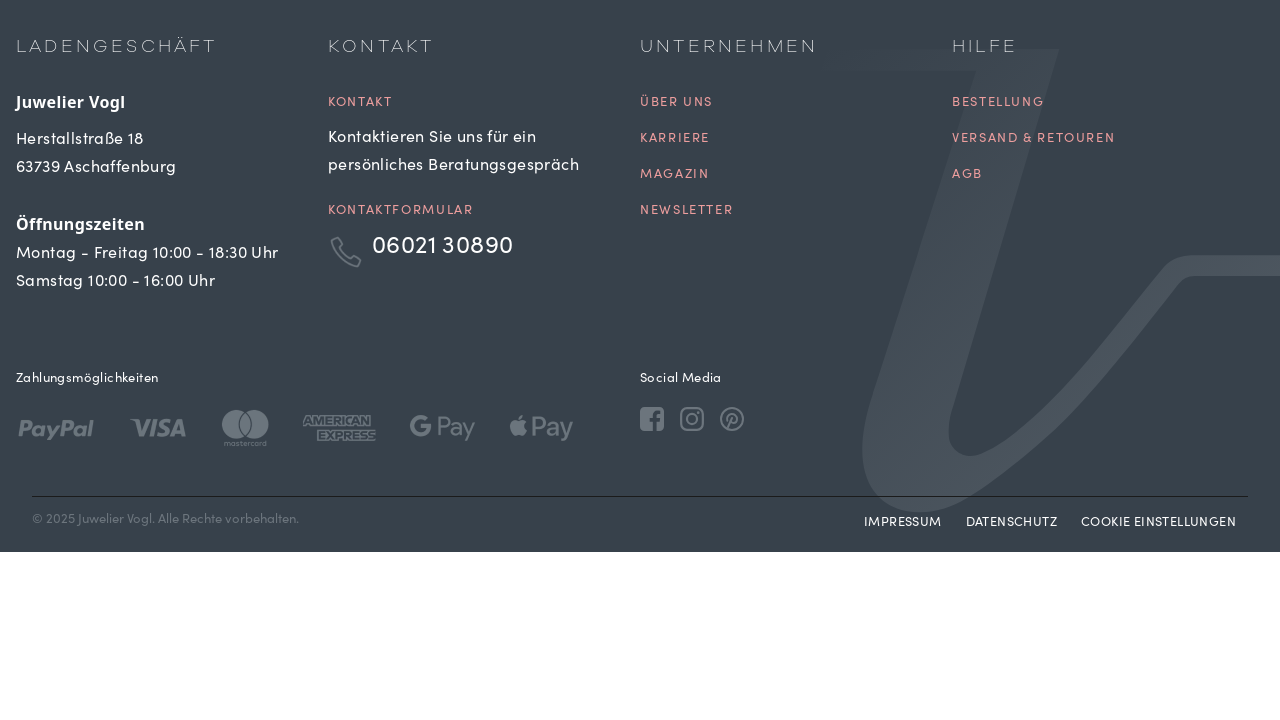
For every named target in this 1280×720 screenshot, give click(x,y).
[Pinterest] (732, 418)
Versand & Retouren (1033, 139)
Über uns (676, 103)
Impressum (903, 523)
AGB (967, 175)
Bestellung (998, 103)
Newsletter (686, 211)
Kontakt (360, 103)
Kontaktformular (400, 211)
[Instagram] (692, 418)
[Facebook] (652, 418)
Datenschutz (1011, 523)
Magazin (674, 175)
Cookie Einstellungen (1158, 523)
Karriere (675, 139)
